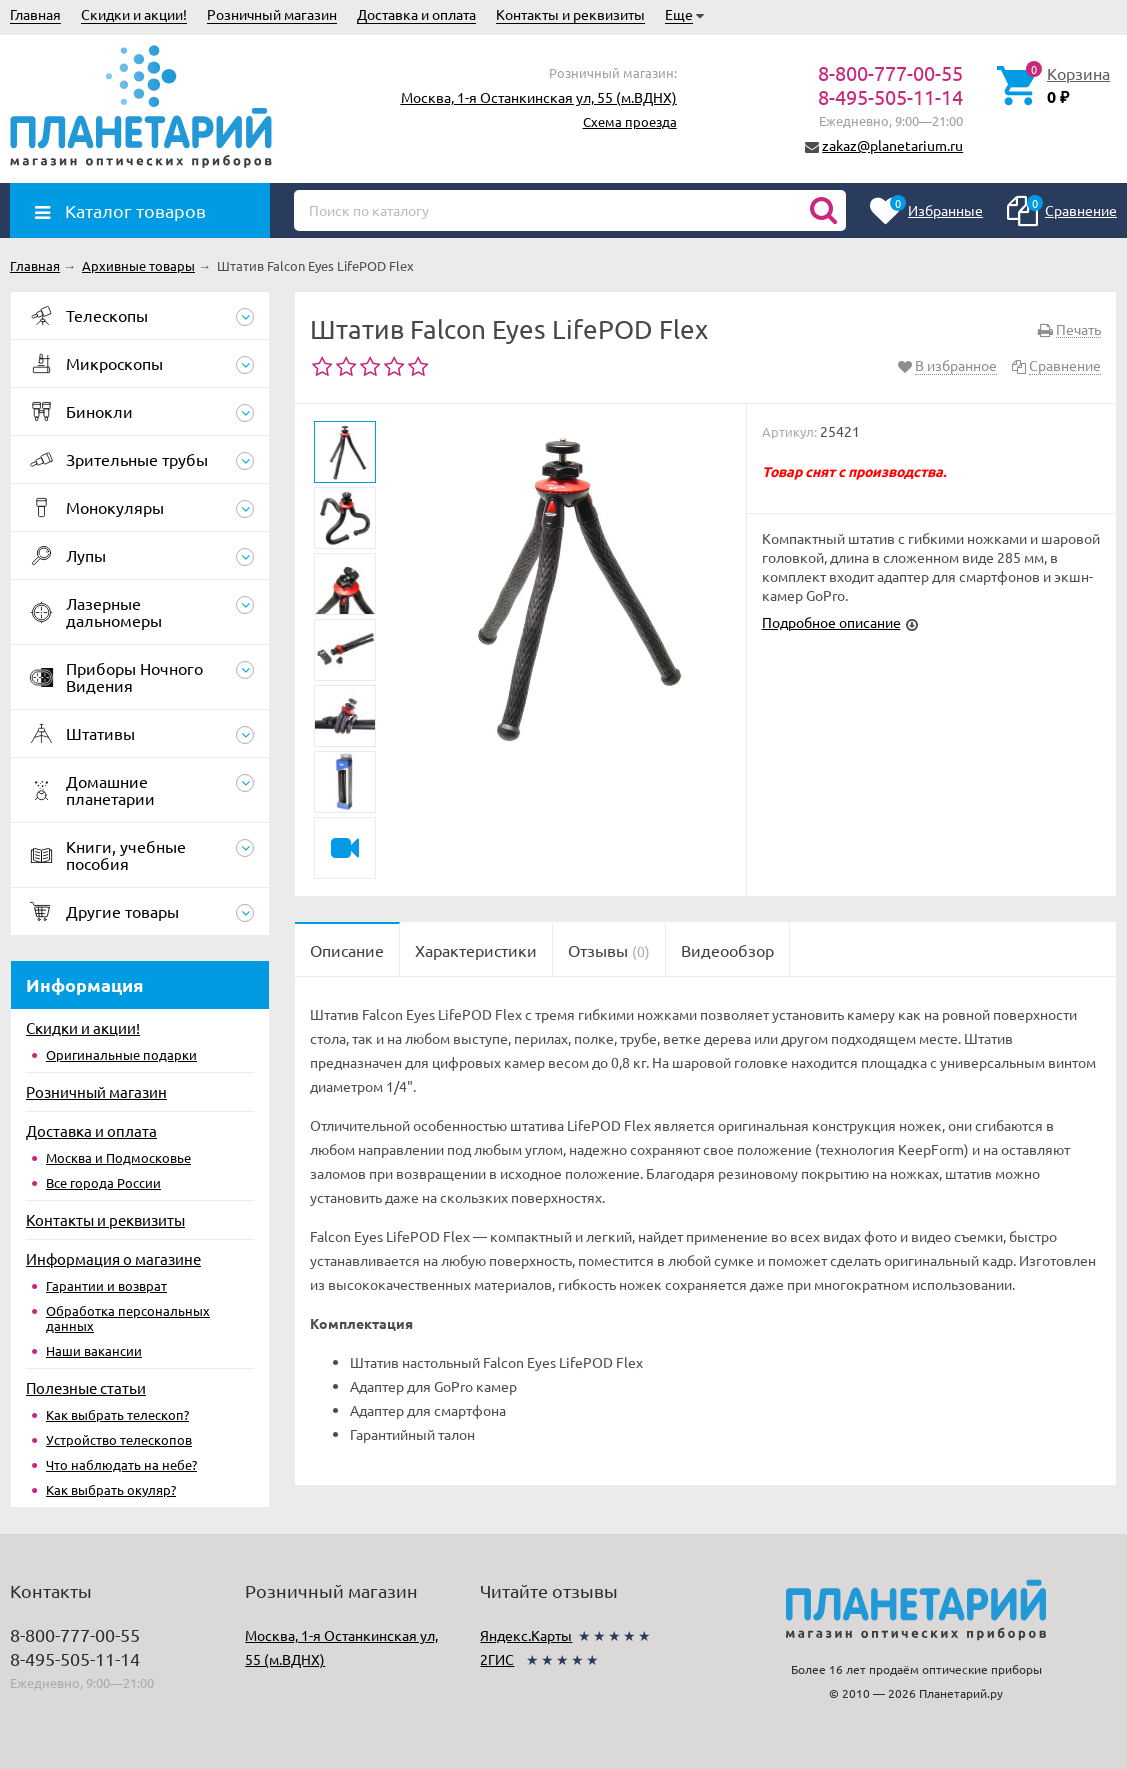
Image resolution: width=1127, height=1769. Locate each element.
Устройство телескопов (119, 1439)
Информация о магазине (113, 1258)
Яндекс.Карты (526, 1635)
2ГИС (497, 1659)
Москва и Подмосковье (118, 1157)
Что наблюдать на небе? (121, 1464)
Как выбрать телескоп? (117, 1414)
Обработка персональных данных (128, 1318)
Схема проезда (630, 121)
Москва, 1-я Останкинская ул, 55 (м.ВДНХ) (539, 97)
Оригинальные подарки (121, 1054)
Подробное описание (831, 622)
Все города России (103, 1182)
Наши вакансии (94, 1350)
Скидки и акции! (134, 14)
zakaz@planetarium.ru (892, 145)
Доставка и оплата (416, 14)
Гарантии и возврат (106, 1285)
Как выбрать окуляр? (111, 1489)
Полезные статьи (86, 1387)
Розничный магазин (272, 14)
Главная (35, 14)
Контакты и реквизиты (570, 14)
